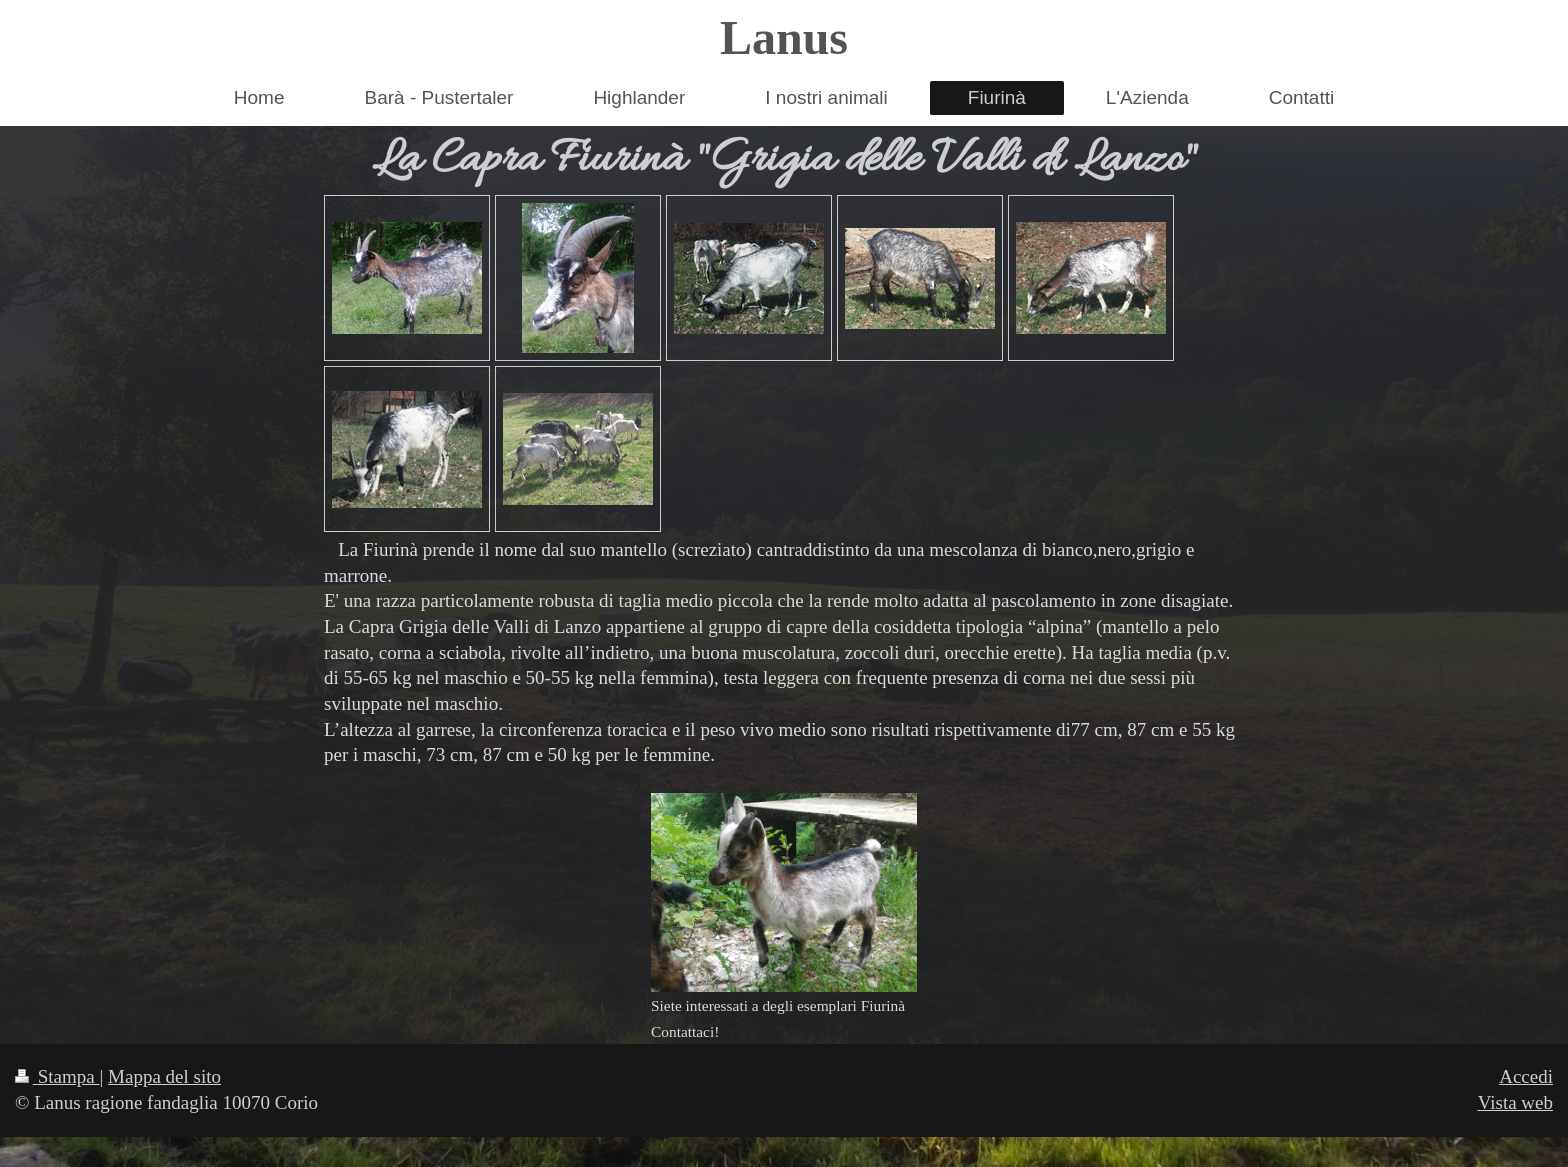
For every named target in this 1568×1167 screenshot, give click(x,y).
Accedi (1526, 1076)
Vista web (1515, 1102)
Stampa (57, 1076)
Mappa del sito (164, 1076)
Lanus (784, 37)
